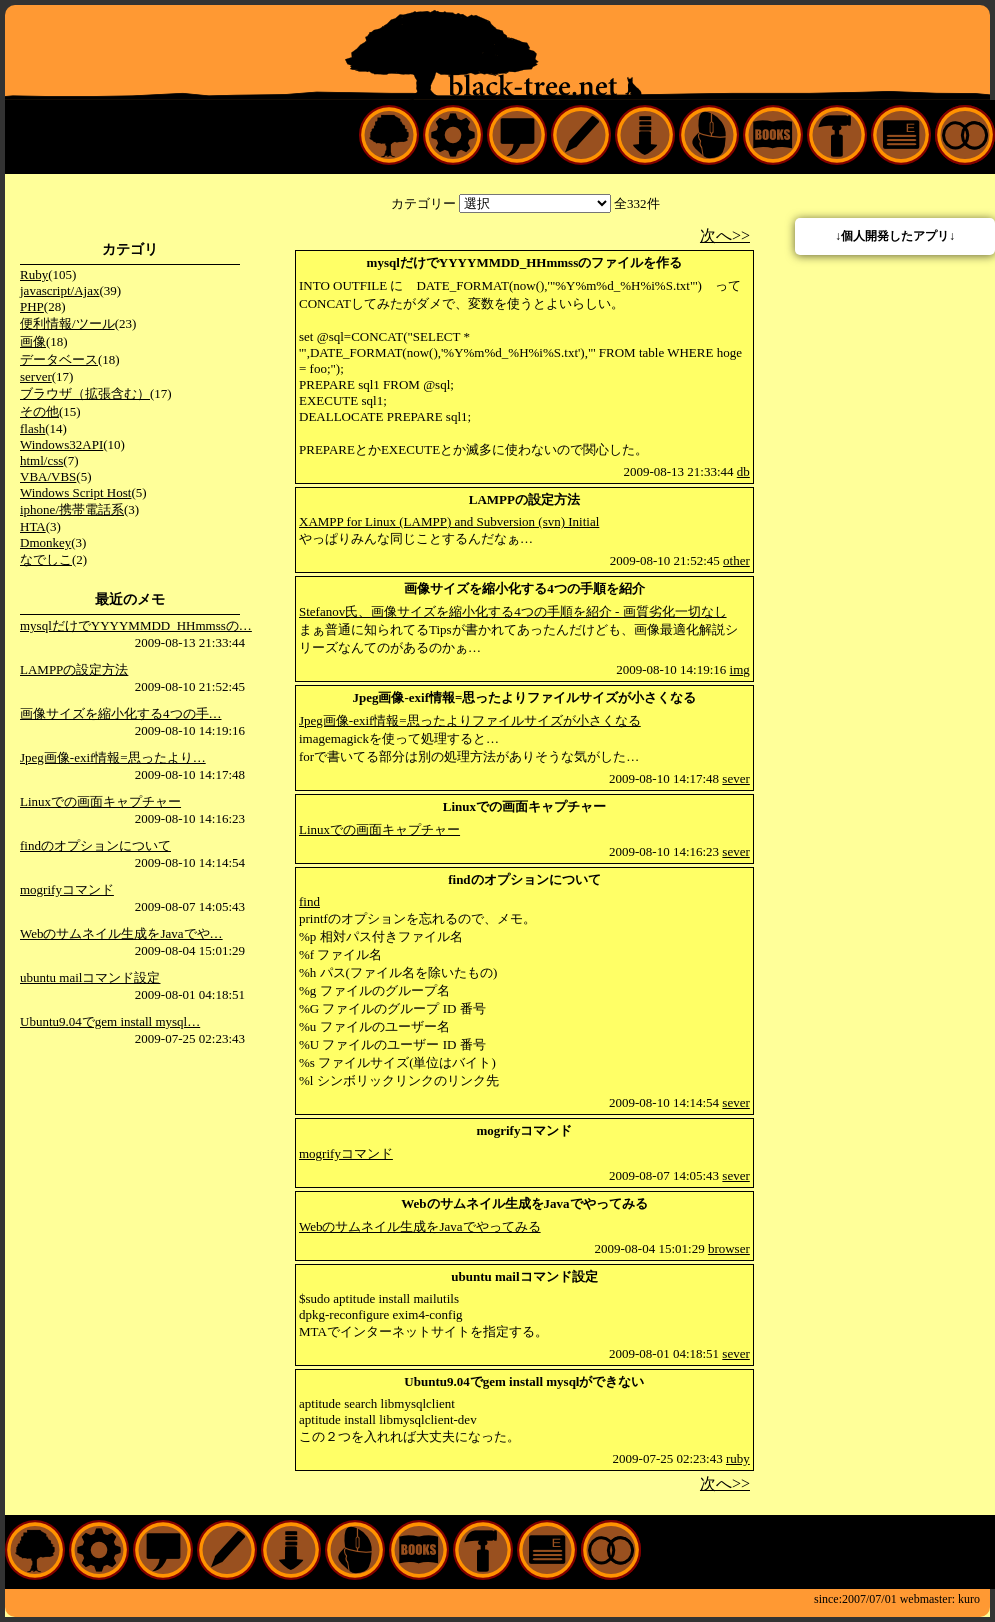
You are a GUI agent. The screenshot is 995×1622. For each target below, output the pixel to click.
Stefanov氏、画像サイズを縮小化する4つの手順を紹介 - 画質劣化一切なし (513, 611)
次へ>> (725, 235)
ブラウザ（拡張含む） (85, 393)
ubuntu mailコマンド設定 (90, 977)
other (736, 560)
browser (729, 1248)
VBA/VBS (48, 476)
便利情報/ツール (67, 323)
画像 (33, 341)
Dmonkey (45, 542)
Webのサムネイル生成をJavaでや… (121, 933)
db (743, 471)
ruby (738, 1458)
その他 (39, 411)
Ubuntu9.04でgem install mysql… (110, 1021)
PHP (32, 306)
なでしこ (46, 559)
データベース (59, 359)
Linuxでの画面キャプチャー (100, 801)
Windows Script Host (75, 492)
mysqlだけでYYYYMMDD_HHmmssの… (136, 625)
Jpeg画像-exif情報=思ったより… (113, 757)
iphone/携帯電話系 (72, 509)
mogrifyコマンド (67, 889)
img (740, 669)
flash (32, 428)
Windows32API (61, 444)
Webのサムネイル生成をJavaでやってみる (420, 1226)
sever (735, 778)
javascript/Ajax (59, 290)
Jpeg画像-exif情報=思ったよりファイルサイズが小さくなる (470, 720)
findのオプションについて (95, 845)
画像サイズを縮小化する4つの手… (121, 713)
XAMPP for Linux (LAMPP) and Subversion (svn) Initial (449, 521)
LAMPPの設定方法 (74, 669)
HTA (33, 526)
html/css (41, 460)
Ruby (34, 274)
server (36, 376)
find (309, 901)
